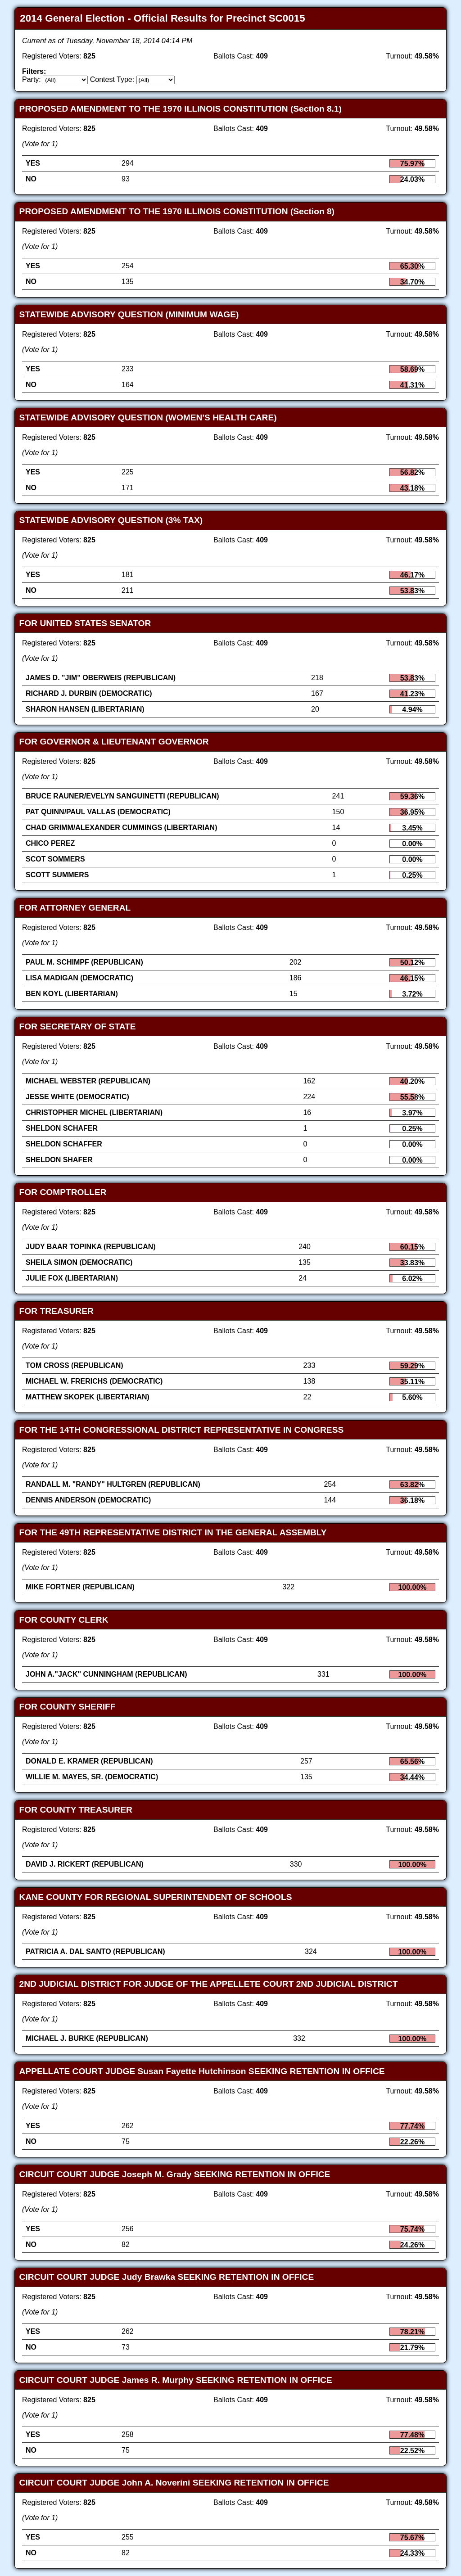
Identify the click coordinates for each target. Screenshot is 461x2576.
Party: (31, 79)
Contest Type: (112, 79)
